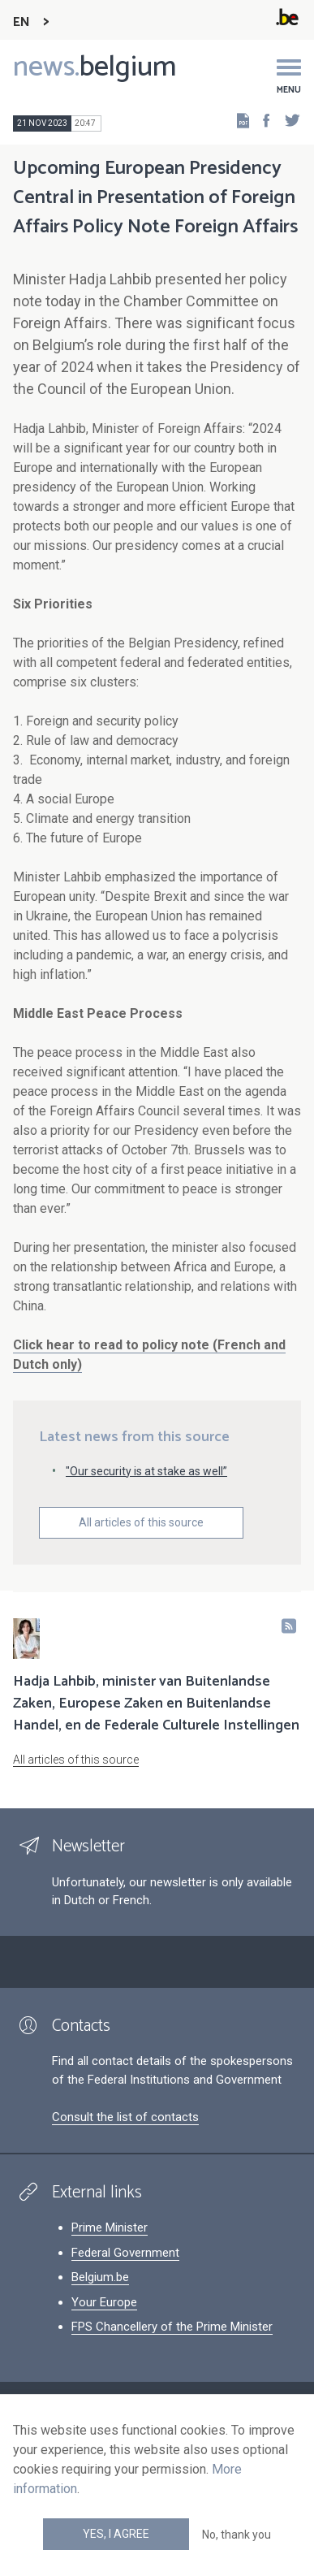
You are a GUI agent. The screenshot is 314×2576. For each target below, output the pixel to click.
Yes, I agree (116, 2533)
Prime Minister (109, 2227)
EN (21, 22)
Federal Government (125, 2252)
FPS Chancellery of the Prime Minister (172, 2326)
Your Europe (104, 2302)
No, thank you (236, 2534)
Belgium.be (100, 2277)
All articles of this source (141, 1522)
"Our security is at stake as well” (146, 1471)
